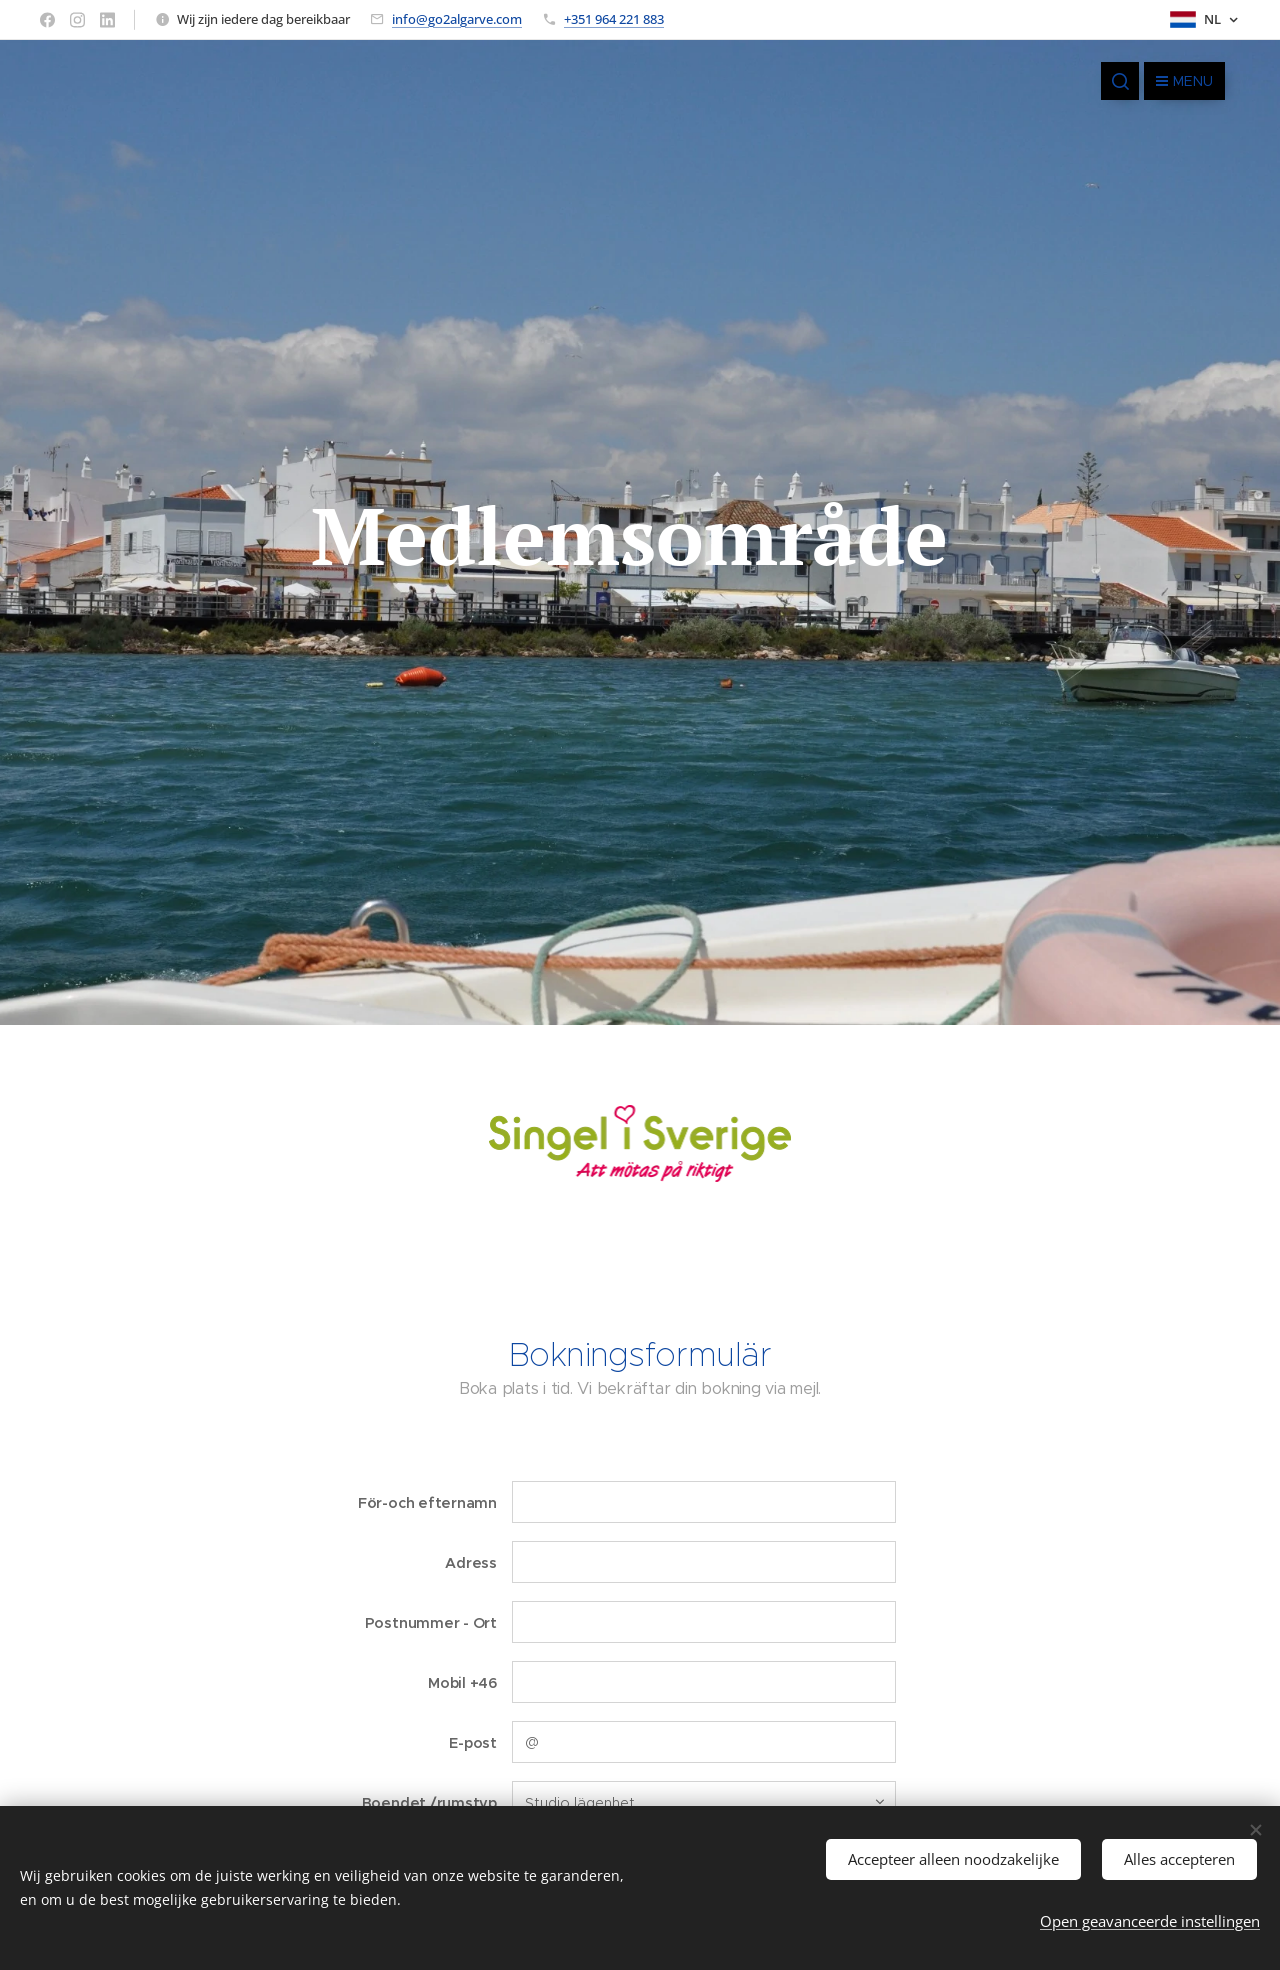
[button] (1120, 81)
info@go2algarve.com (457, 19)
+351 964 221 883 (614, 19)
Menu (1184, 81)
